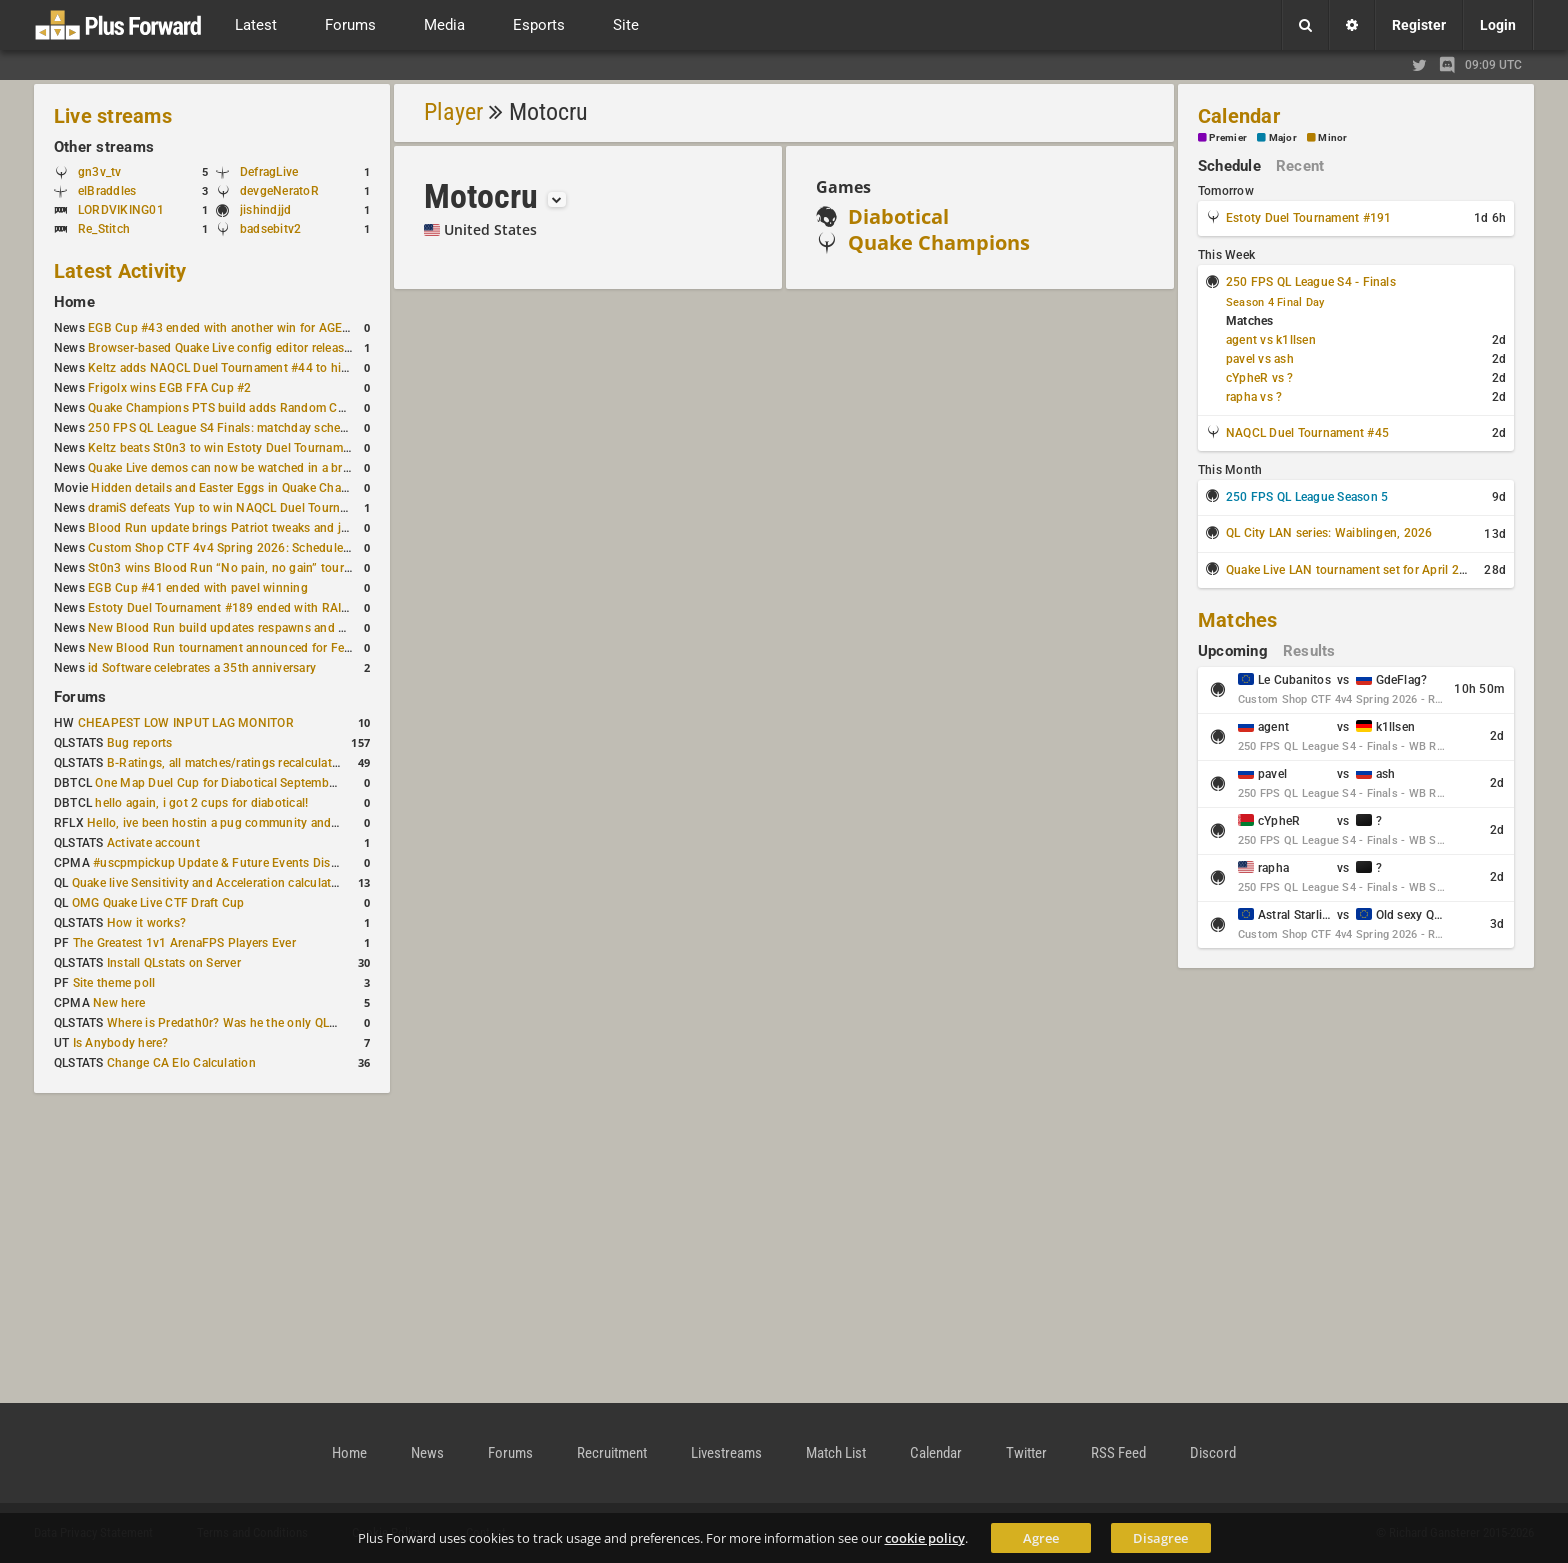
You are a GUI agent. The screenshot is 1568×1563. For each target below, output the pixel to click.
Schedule (1229, 166)
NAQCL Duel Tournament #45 (1307, 433)
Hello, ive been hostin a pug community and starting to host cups (268, 823)
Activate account (153, 843)
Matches (1238, 620)
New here (119, 1003)
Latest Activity (120, 271)
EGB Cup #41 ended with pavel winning (198, 588)
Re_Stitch (104, 229)
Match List (836, 1453)
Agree (1041, 1538)
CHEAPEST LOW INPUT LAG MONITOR (186, 723)
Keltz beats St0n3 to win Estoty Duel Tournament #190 (240, 448)
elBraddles (107, 191)
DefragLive (269, 172)
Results (1309, 651)
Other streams (104, 147)
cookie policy (925, 1538)
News (427, 1453)
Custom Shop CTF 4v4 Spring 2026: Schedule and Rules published (274, 548)
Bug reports (140, 743)
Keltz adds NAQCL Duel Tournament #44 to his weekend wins (258, 368)
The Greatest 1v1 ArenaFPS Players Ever (184, 943)
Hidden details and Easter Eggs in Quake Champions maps (253, 488)
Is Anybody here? (121, 1043)
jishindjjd (265, 210)
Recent (1300, 166)
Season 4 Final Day (1275, 302)
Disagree (1160, 1538)
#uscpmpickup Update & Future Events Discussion (233, 863)
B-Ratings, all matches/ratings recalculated (226, 763)
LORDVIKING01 (121, 210)
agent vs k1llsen (1271, 340)
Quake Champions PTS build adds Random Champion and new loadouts (288, 408)
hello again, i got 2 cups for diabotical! (201, 803)
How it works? (146, 923)
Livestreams (726, 1453)
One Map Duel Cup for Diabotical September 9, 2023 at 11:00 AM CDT (289, 783)
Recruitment (612, 1453)
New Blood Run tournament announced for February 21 (242, 648)
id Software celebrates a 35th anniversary (202, 668)
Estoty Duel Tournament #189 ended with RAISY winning (245, 608)
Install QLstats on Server (174, 963)
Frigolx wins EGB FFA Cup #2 (169, 388)
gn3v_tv (100, 172)
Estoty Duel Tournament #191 (1308, 218)
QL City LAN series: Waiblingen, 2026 (1329, 533)
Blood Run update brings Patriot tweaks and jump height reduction (274, 528)
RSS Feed (1118, 1453)
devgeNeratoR (279, 191)
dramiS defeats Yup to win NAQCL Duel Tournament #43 (243, 508)
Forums (80, 697)
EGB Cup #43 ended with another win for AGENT (223, 328)
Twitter (1026, 1453)
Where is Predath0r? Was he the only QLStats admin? (254, 1023)
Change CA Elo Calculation (181, 1063)
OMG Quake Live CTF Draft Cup (158, 903)
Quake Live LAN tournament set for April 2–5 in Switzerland (1391, 570)
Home (74, 302)
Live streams (113, 116)
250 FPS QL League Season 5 (1307, 497)
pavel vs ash (1260, 359)
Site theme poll (114, 983)
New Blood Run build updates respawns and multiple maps (252, 628)
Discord (1213, 1453)
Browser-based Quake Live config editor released (222, 348)
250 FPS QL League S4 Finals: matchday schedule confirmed (255, 428)
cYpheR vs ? (1260, 378)
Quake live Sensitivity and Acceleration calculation (210, 883)
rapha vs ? (1254, 397)
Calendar (1239, 116)
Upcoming (1233, 651)
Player (453, 112)
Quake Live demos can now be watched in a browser (232, 468)
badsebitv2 (270, 229)
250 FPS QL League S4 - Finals (1311, 282)
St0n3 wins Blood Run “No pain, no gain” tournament (236, 568)
